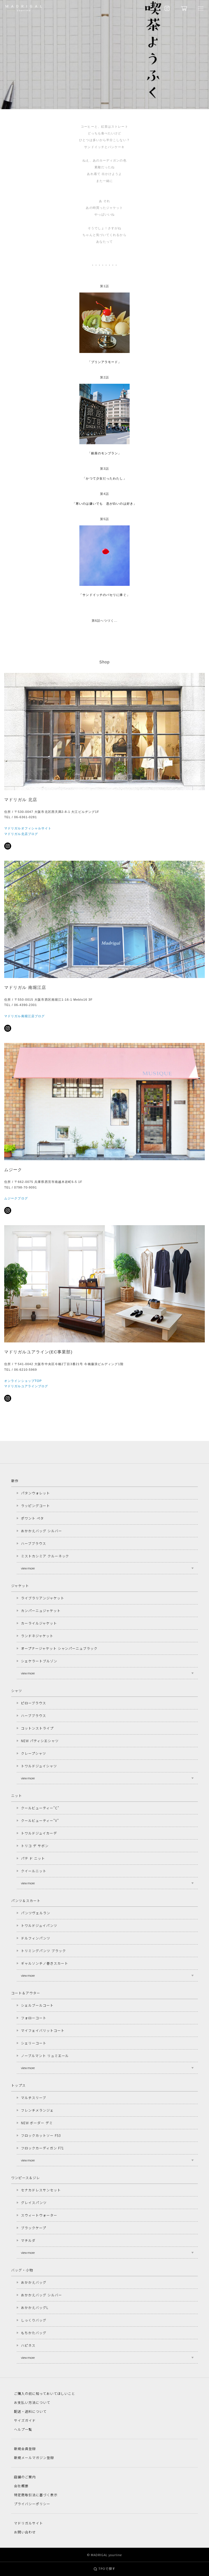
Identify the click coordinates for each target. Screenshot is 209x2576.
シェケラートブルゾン (39, 1660)
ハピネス (28, 2345)
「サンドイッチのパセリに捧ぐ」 (104, 594)
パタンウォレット (35, 1493)
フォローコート (33, 2017)
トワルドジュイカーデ (39, 1833)
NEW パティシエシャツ (40, 1740)
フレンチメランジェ (37, 2110)
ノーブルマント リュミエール (45, 2055)
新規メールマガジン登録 (34, 2457)
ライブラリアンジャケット (42, 1597)
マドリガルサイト (28, 2523)
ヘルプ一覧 (23, 2429)
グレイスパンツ (34, 2202)
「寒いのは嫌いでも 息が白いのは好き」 (104, 503)
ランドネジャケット (37, 1635)
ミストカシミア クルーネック (45, 1555)
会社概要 (21, 2485)
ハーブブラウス (33, 1543)
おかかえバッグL (34, 2307)
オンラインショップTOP (23, 1380)
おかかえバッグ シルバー (41, 1530)
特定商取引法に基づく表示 (36, 2494)
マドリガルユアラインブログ (26, 1386)
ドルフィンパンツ (35, 1938)
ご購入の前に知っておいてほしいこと (44, 2393)
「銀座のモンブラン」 (105, 453)
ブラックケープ (33, 2227)
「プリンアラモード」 (105, 362)
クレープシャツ (33, 1753)
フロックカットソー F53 (40, 2135)
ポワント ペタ (32, 1518)
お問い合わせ (25, 2532)
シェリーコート (33, 2043)
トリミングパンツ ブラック (43, 1950)
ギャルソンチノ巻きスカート (44, 1963)
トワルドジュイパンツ (39, 1925)
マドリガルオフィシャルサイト (27, 828)
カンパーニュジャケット (41, 1610)
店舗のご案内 (25, 2476)
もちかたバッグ (33, 2332)
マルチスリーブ (33, 2097)
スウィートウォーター (39, 2215)
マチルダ (28, 2240)
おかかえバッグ (33, 2282)
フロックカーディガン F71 (42, 2148)
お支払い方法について (32, 2402)
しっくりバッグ (33, 2320)
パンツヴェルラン (35, 1912)
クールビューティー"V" (40, 1820)
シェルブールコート (37, 2005)
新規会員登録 (25, 2448)
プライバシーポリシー (32, 2503)
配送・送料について (30, 2411)
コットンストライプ (37, 1728)
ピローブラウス (33, 1702)
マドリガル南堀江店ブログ (24, 1016)
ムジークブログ (16, 1198)
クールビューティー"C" (40, 1807)
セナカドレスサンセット (41, 2189)
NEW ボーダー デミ (37, 2122)
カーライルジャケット (39, 1623)
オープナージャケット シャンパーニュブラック (59, 1648)
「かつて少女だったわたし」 (104, 478)
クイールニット (33, 1870)
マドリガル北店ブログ (21, 834)
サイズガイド (25, 2420)
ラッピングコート (35, 1505)
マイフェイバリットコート (43, 2030)
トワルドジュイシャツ (39, 1765)
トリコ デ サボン (35, 1845)
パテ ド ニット (33, 1858)
